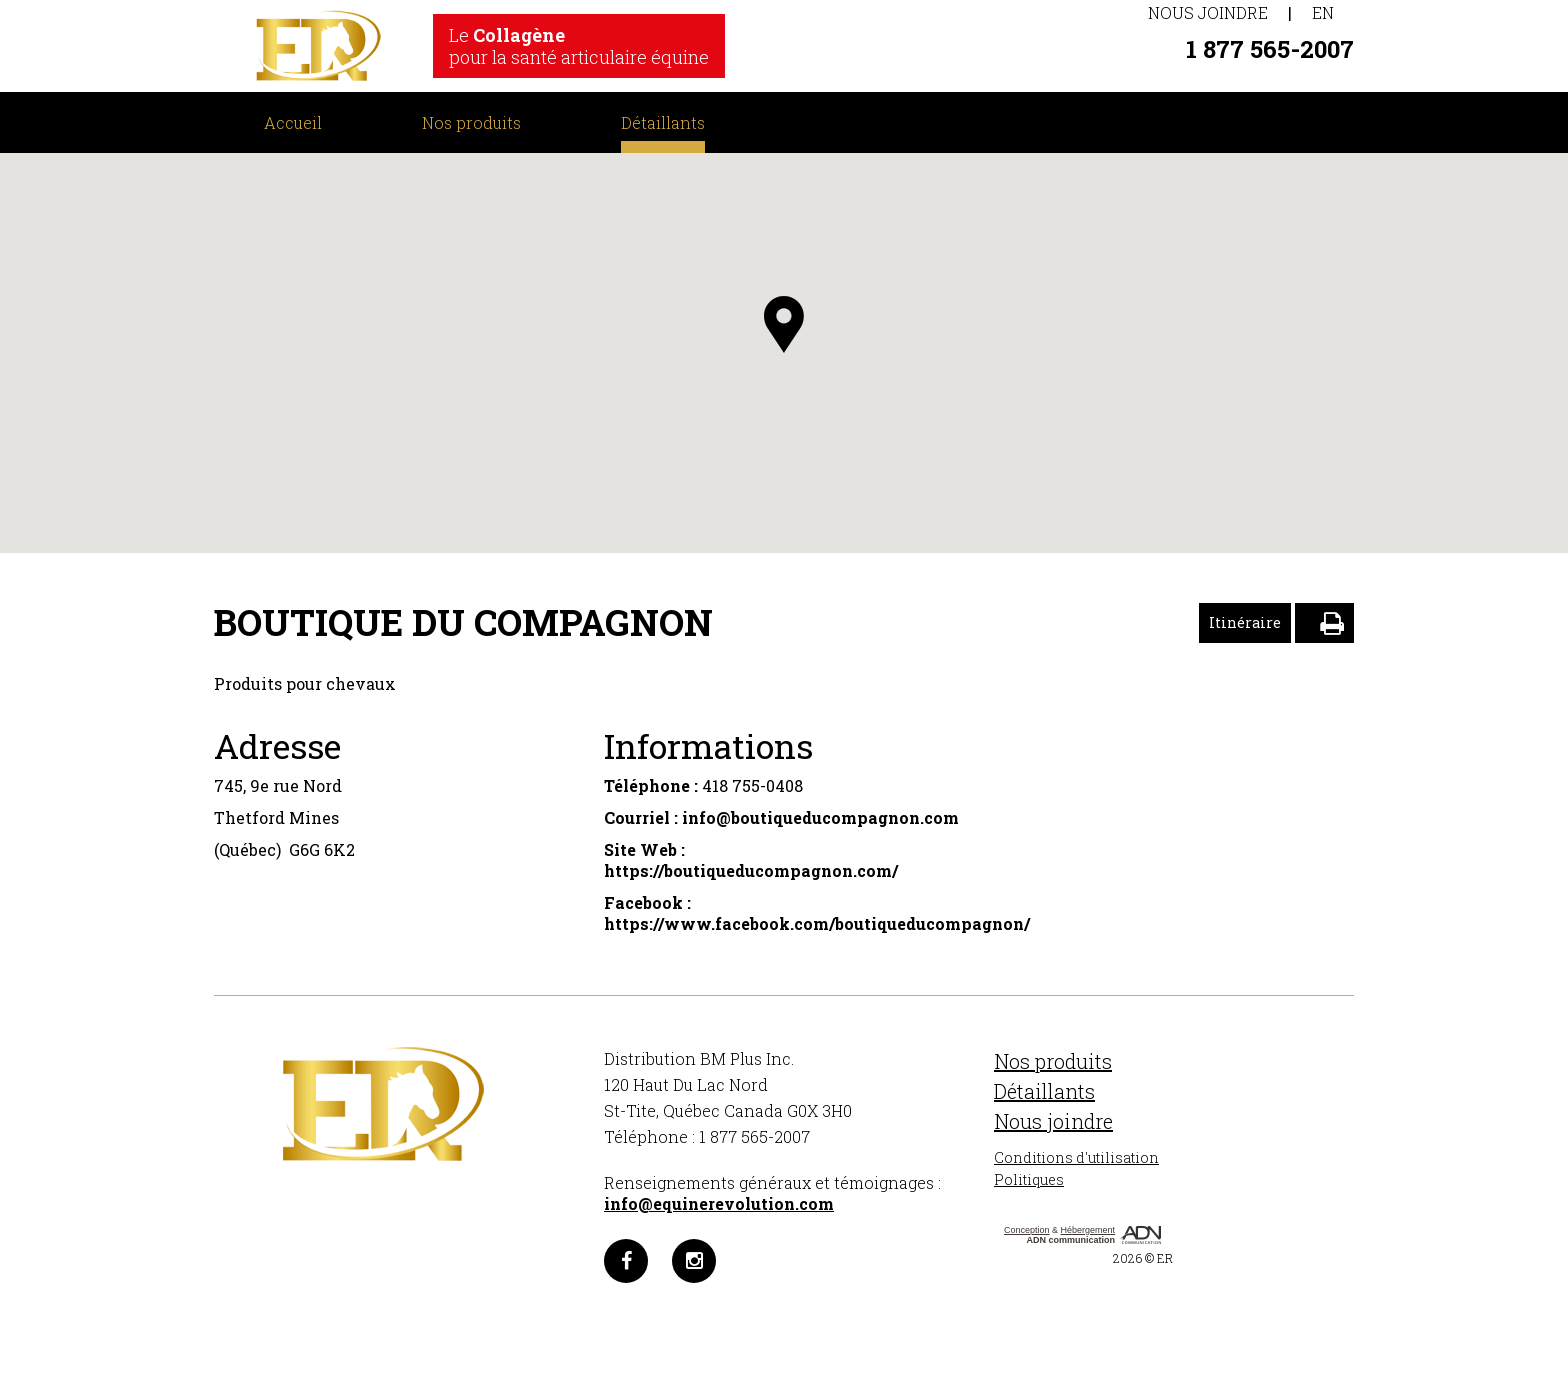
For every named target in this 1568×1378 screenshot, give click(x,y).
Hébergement (1088, 1230)
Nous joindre (1208, 12)
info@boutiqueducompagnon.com (820, 817)
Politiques (1029, 1179)
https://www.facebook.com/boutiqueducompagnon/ (817, 923)
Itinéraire (1245, 622)
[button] (784, 324)
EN (1323, 12)
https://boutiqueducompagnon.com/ (751, 870)
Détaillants (663, 122)
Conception (1027, 1230)
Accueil (293, 122)
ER (1165, 1258)
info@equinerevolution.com (719, 1203)
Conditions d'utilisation (1076, 1157)
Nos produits (471, 122)
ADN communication (1071, 1240)
